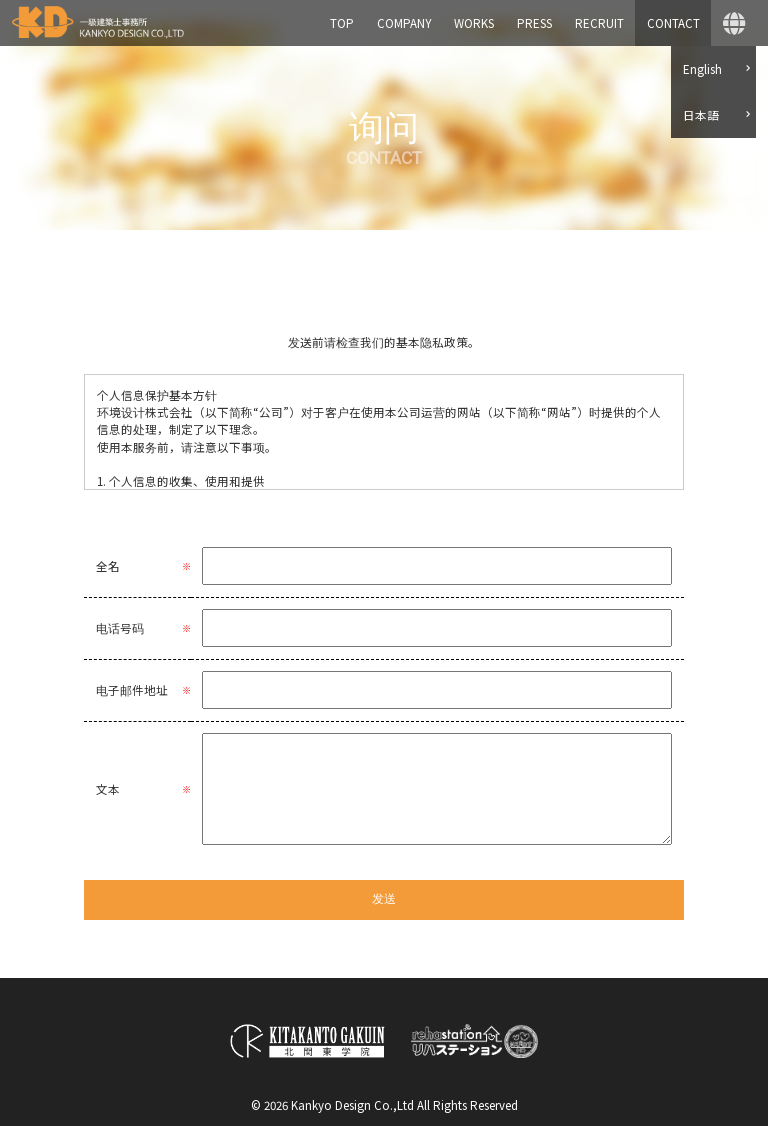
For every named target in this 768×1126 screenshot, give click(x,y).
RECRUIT (599, 23)
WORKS (474, 23)
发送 (384, 899)
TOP (342, 23)
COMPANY (404, 23)
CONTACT (673, 23)
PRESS (534, 23)
